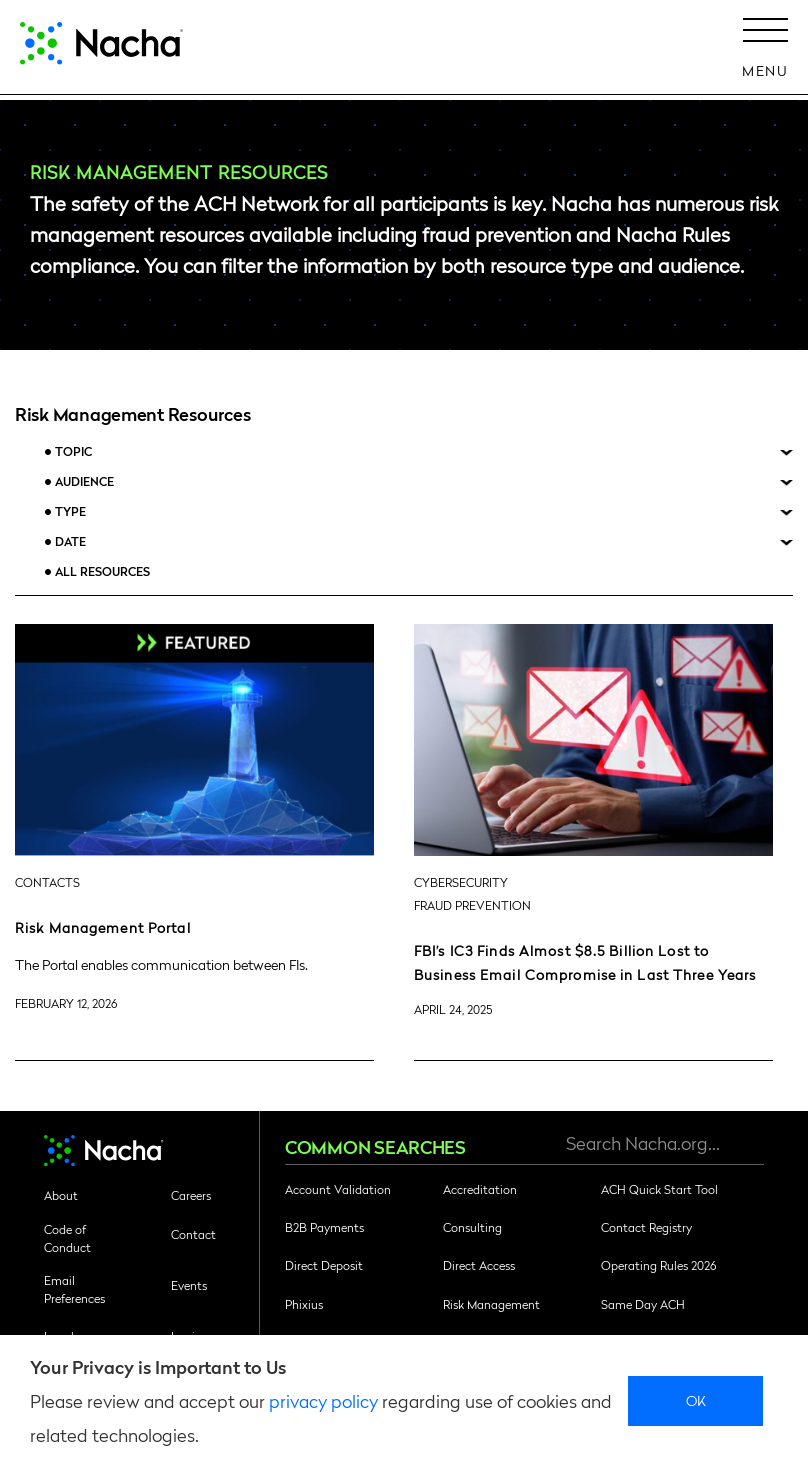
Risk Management (491, 1304)
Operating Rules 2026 (658, 1265)
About (61, 1195)
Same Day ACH (643, 1304)
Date (70, 541)
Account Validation (338, 1189)
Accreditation (480, 1189)
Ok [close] (696, 1400)
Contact (193, 1234)
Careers (191, 1195)
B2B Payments (324, 1227)
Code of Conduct (67, 1238)
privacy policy (323, 1400)
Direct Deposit (324, 1265)
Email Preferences (74, 1289)
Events (189, 1285)
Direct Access (479, 1265)
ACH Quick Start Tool (659, 1189)
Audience (84, 481)
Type (70, 511)
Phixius (304, 1304)
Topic (73, 451)
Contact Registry (646, 1227)
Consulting (472, 1227)
